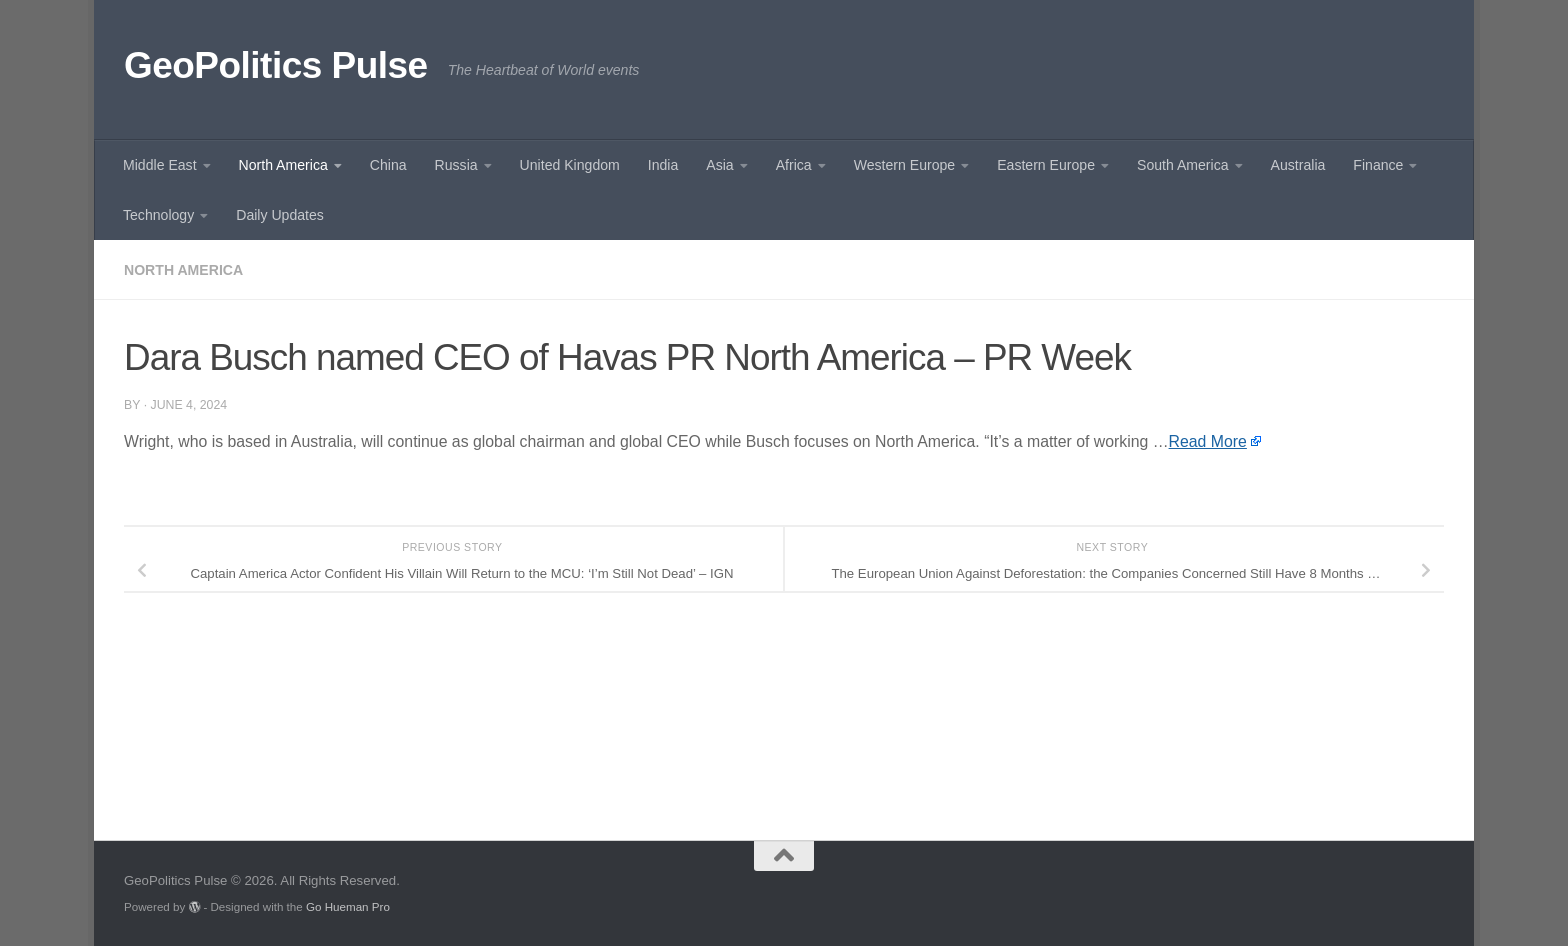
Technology (158, 215)
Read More (1208, 441)
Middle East (160, 165)
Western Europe (904, 165)
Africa (794, 165)
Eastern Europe (1046, 165)
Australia (1298, 165)
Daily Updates (280, 215)
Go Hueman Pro (348, 906)
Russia (456, 165)
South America (1183, 165)
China (388, 165)
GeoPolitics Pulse (276, 65)
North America (283, 165)
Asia (719, 165)
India (663, 165)
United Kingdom (570, 165)
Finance (1378, 165)
